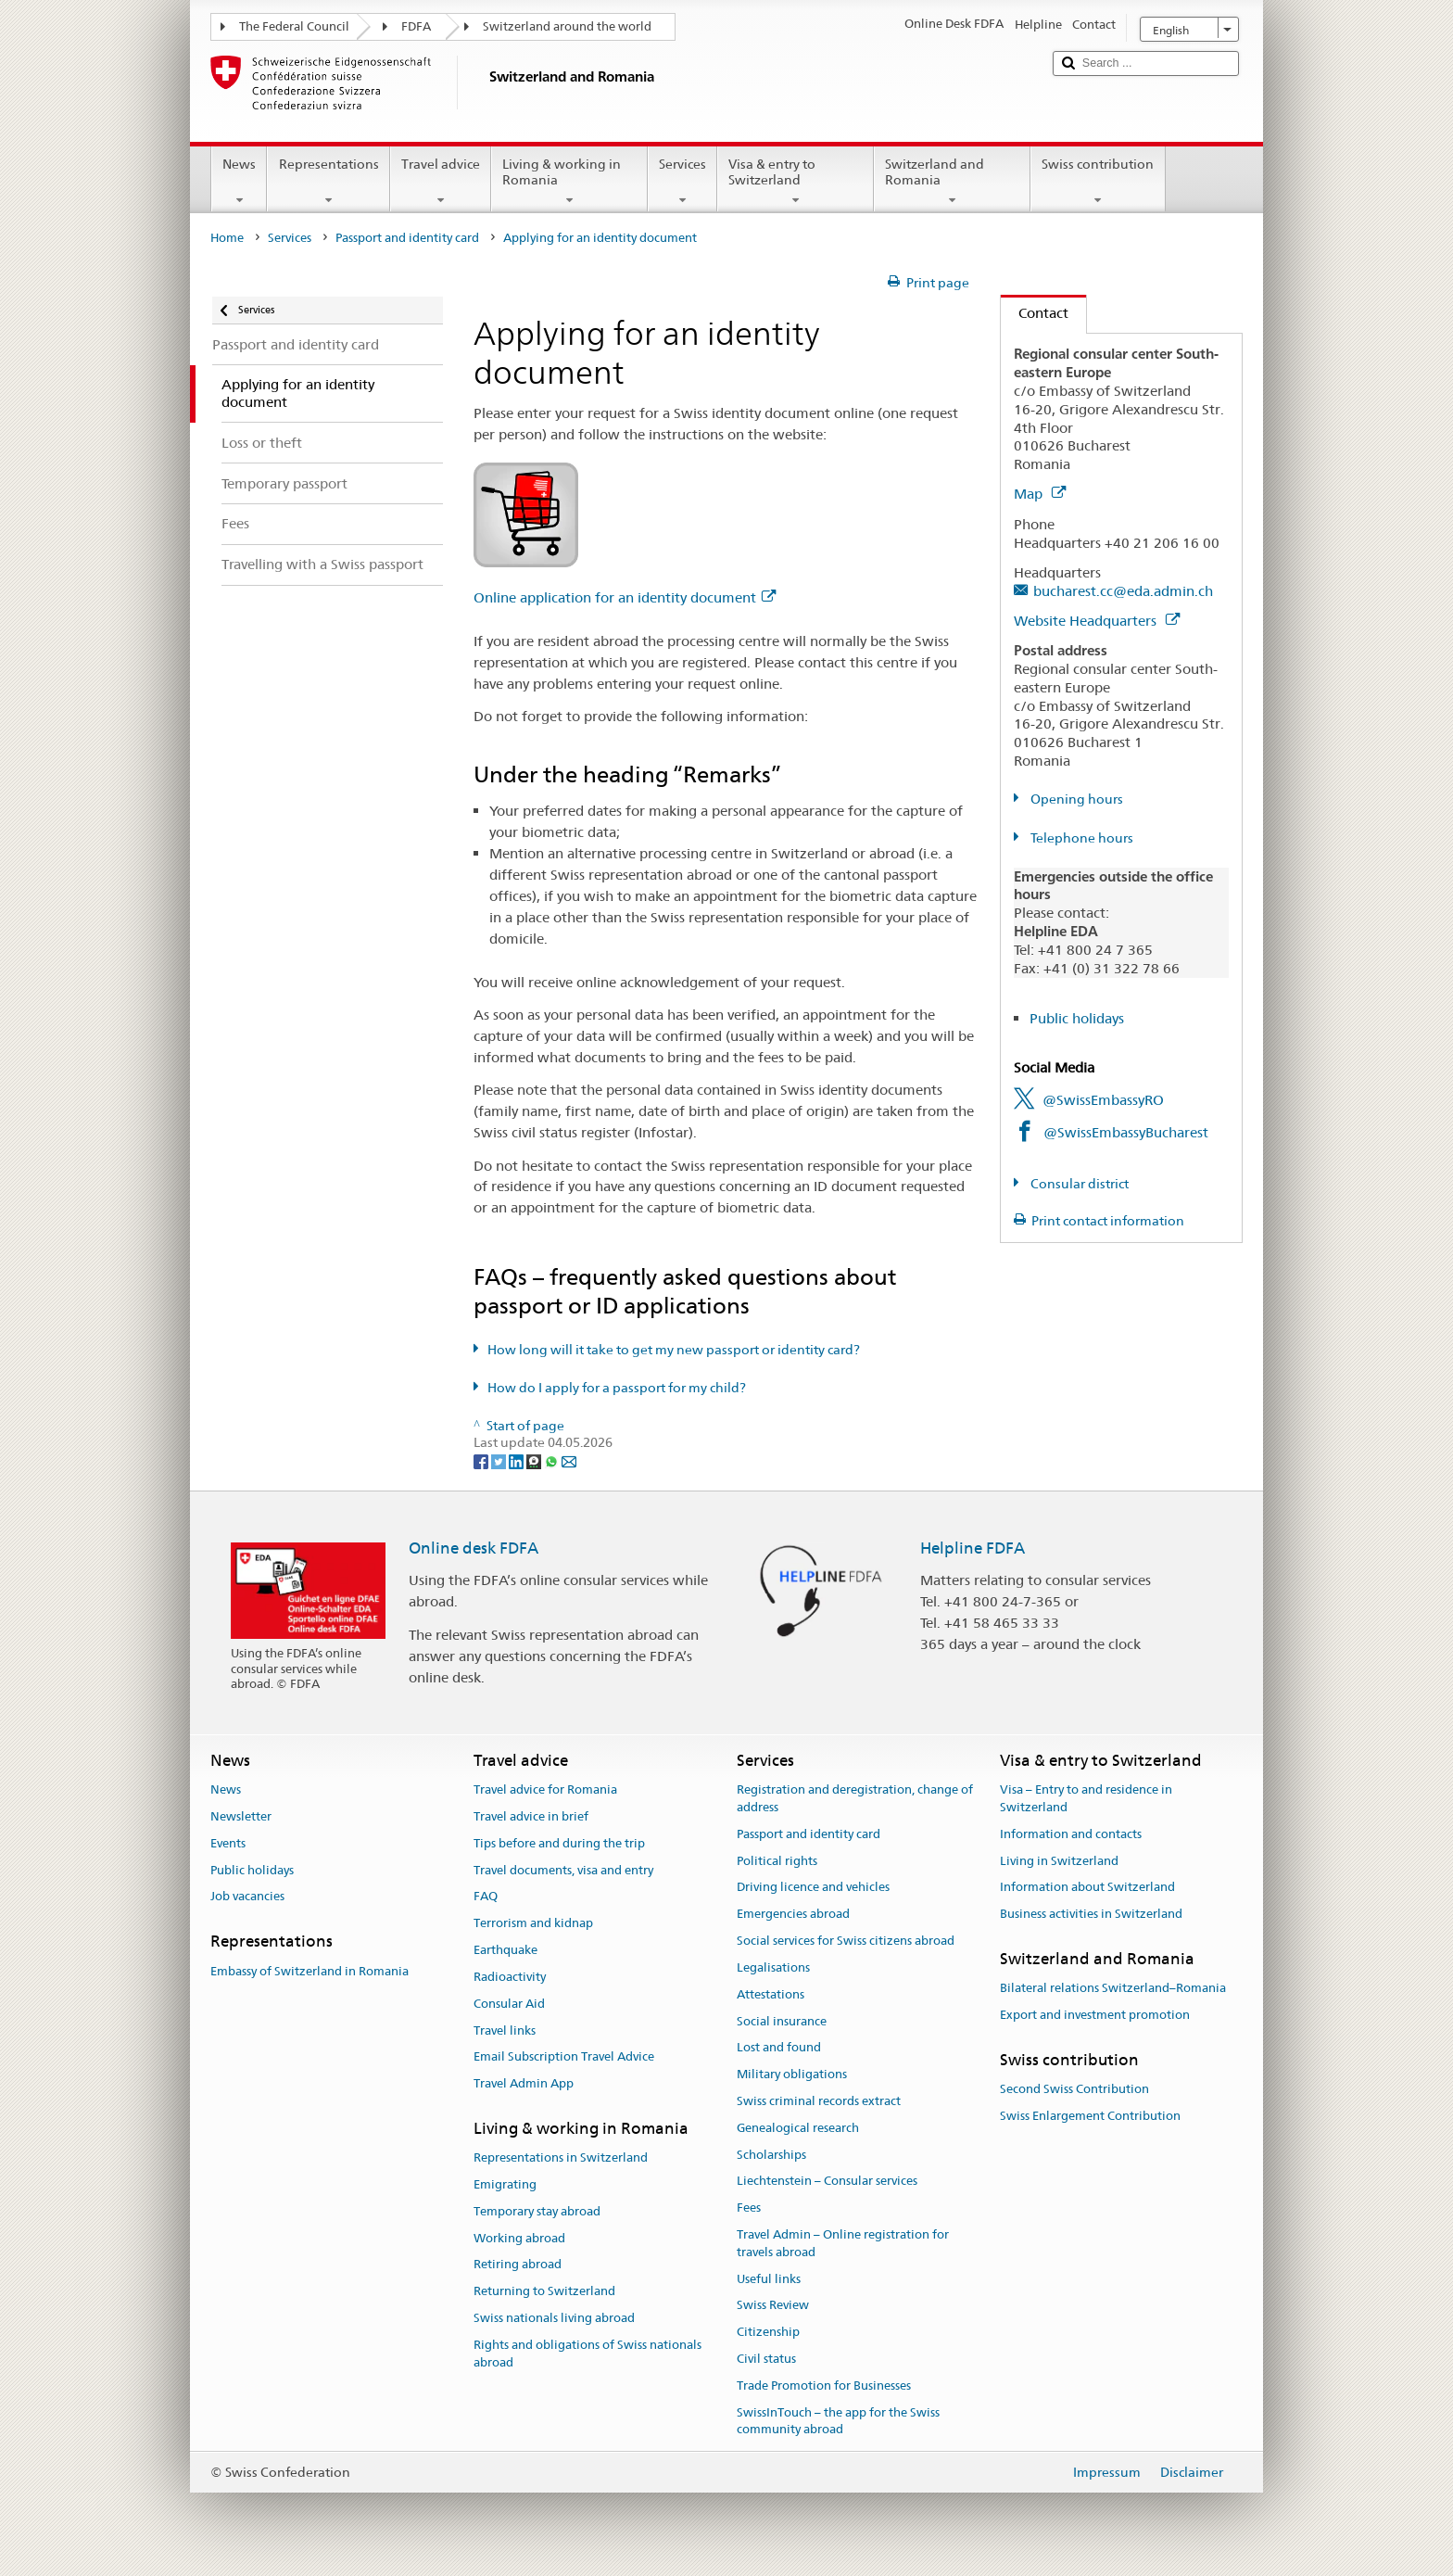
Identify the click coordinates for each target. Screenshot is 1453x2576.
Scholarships (771, 2155)
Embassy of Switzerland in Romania (309, 1971)
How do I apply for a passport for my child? (616, 1387)
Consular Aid (509, 2004)
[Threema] (535, 1460)
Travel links (505, 2030)
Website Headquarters (1097, 620)
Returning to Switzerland (544, 2292)
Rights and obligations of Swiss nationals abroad (587, 2353)
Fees (749, 2207)
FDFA (416, 26)
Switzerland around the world (567, 26)
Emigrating (505, 2184)
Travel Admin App (524, 2083)
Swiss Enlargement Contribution (1090, 2116)
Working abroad (519, 2238)
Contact (1034, 313)
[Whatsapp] (553, 1460)
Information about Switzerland (1087, 1888)
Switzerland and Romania (952, 182)
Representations (328, 182)
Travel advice (440, 182)
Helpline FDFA (972, 1548)
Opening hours (1075, 799)
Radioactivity (510, 1977)
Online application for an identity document (625, 597)
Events (228, 1843)
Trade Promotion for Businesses (824, 2385)
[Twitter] (500, 1460)
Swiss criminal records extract (819, 2101)
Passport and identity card (407, 238)
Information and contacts (1071, 1834)
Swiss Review (773, 2306)
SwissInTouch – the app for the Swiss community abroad (838, 2421)
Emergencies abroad (793, 1915)
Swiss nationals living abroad (554, 2318)
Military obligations (792, 2074)
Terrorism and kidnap (533, 1924)
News (239, 182)
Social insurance (782, 2021)
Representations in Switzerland (561, 2157)
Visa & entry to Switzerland (795, 182)
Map (1040, 493)
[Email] (569, 1460)
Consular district (1078, 1183)
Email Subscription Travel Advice (564, 2057)
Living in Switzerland (1059, 1861)
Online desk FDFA (473, 1548)
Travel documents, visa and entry (563, 1870)
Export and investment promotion (1095, 2015)
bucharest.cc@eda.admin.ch (1123, 591)
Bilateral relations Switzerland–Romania (1113, 1989)
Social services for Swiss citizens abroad (845, 1941)
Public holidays (1077, 1018)
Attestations (770, 1994)
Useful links (769, 2279)
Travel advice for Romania (545, 1789)
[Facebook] (482, 1460)
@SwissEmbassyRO (1103, 1100)
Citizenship (768, 2333)
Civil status (766, 2359)
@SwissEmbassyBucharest (1125, 1132)
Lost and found (779, 2048)
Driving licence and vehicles (813, 1888)
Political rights (777, 1861)
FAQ (486, 1897)
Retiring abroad (518, 2265)
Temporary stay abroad (537, 2211)
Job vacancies (247, 1897)
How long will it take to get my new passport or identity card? (673, 1349)
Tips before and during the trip (559, 1843)
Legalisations (773, 1967)
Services (682, 182)
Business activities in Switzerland (1091, 1915)
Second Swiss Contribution (1074, 2089)
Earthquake (505, 1950)
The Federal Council (294, 26)
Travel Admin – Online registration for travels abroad (843, 2243)
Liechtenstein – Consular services (827, 2182)
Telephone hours (1080, 838)
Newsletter (241, 1816)
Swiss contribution (1097, 182)
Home (227, 238)
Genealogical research (798, 2128)
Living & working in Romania (569, 182)
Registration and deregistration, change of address (855, 1798)
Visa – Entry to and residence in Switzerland (1086, 1798)
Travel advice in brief (531, 1816)
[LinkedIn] (517, 1460)
